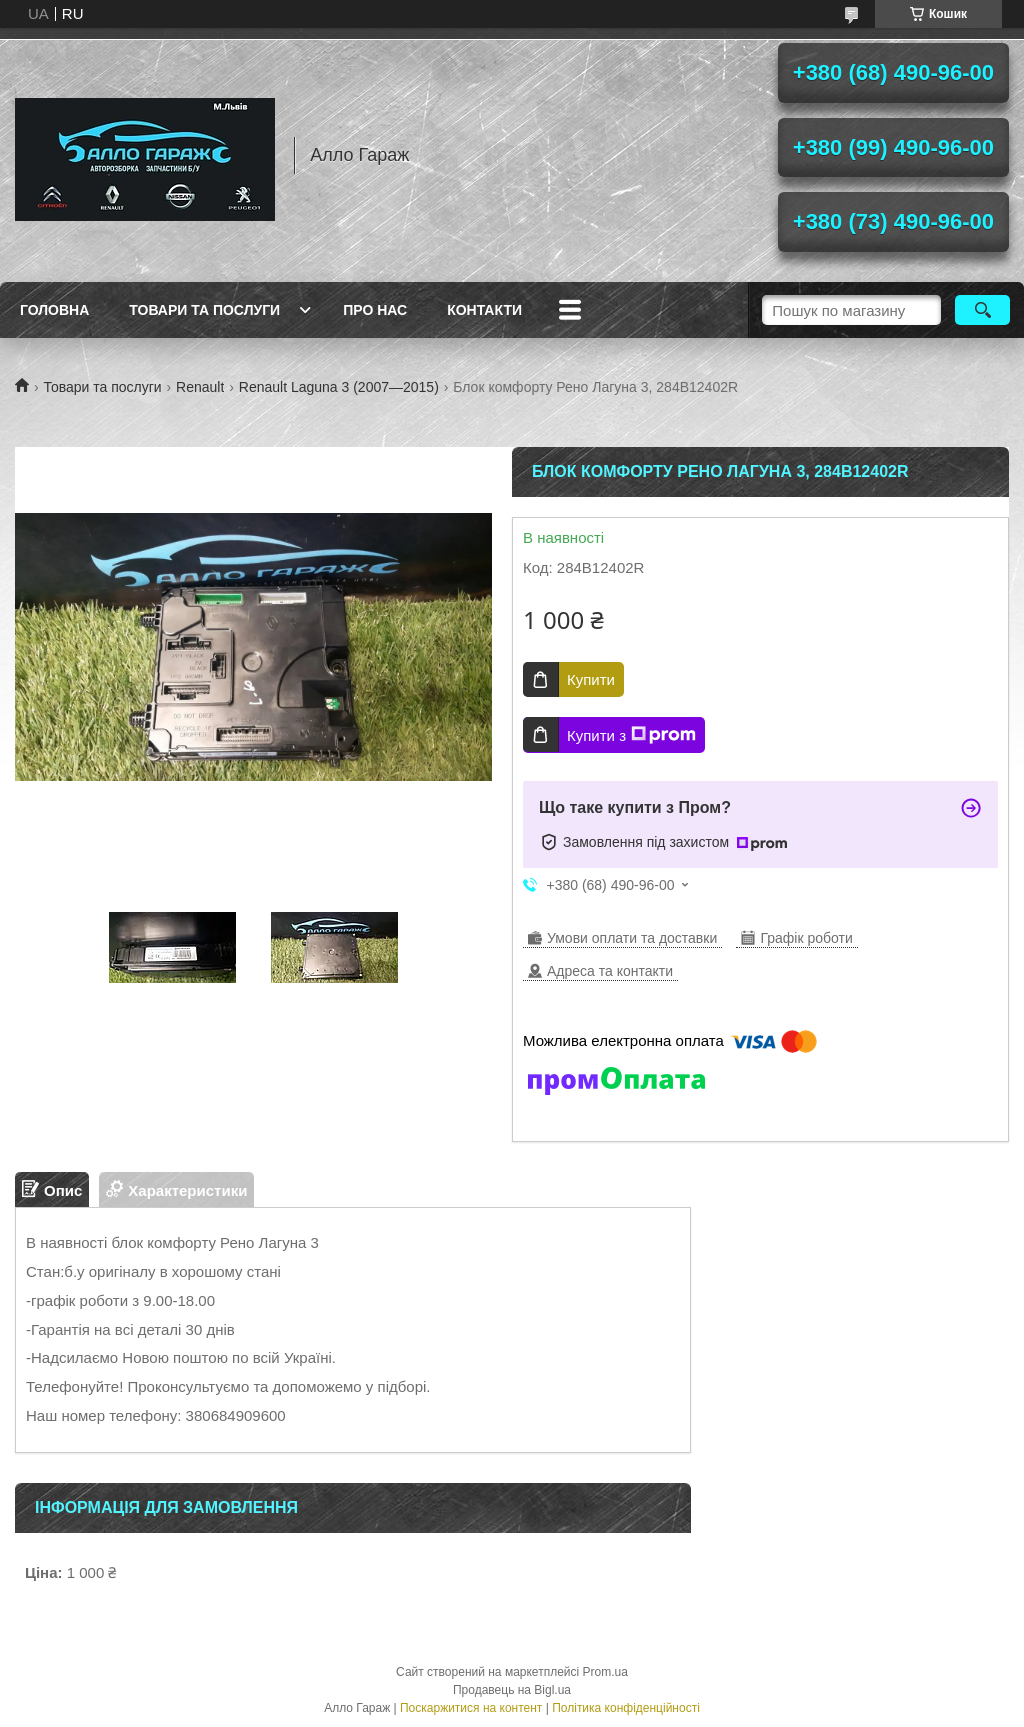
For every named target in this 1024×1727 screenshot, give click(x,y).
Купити (591, 679)
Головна (54, 310)
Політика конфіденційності (626, 1708)
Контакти (484, 310)
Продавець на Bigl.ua (512, 1690)
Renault (200, 387)
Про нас (375, 310)
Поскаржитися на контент (471, 1708)
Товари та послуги (204, 310)
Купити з (631, 735)
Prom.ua (605, 1672)
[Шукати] (982, 310)
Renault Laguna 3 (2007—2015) (339, 387)
